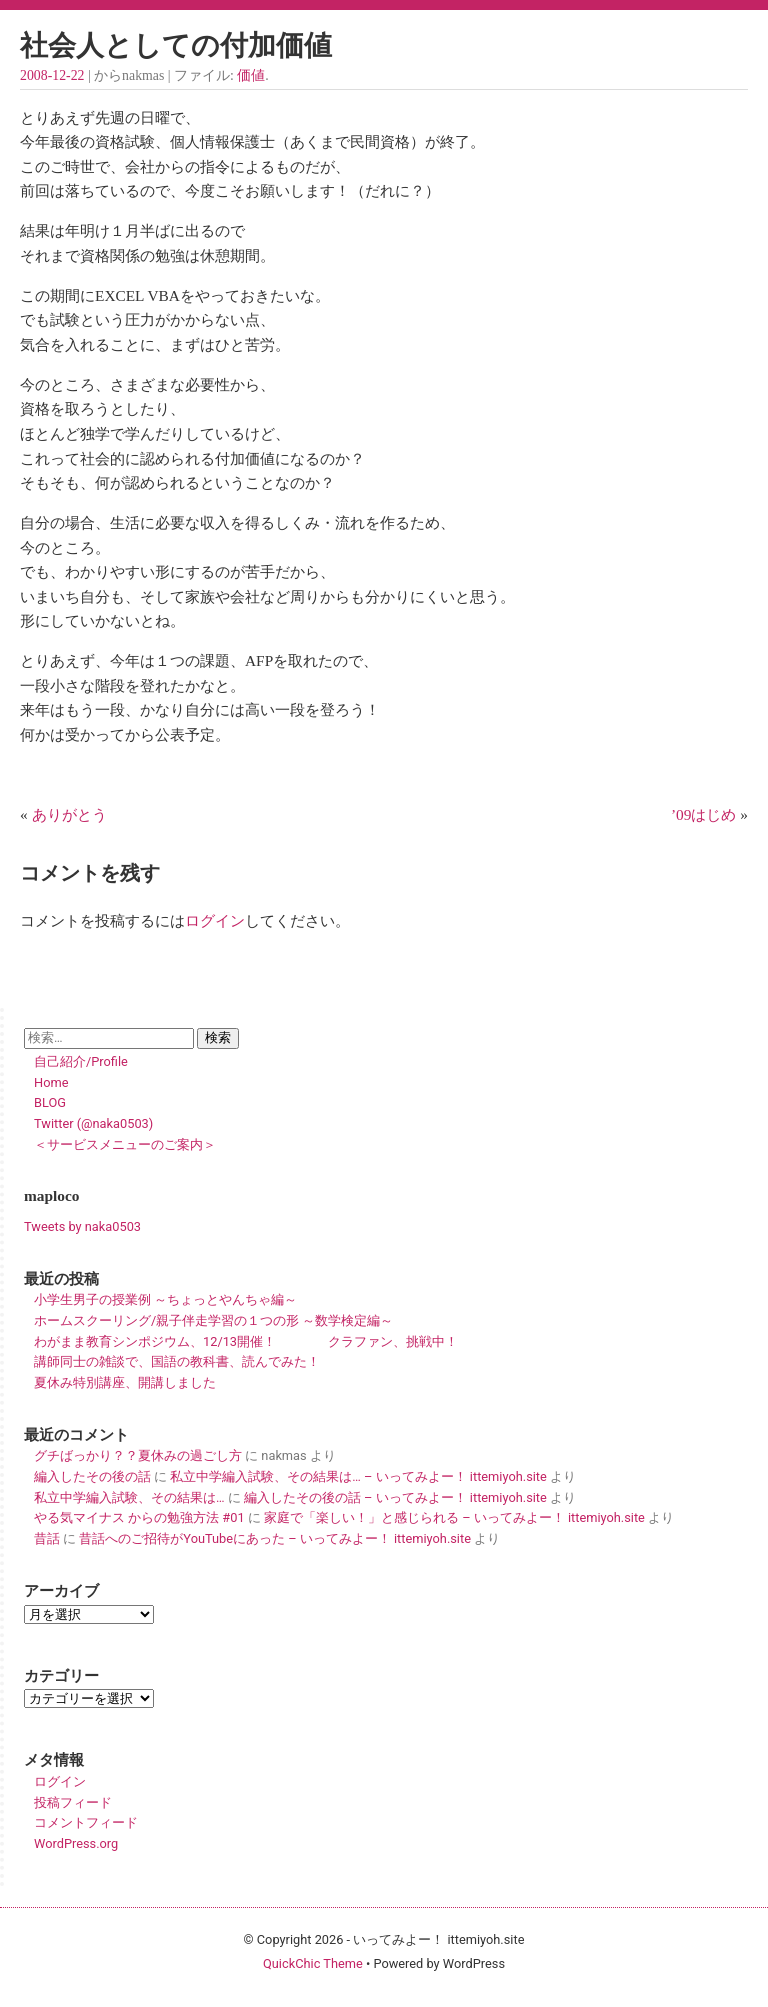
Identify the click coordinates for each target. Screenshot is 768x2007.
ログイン (215, 920)
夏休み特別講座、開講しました (125, 1382)
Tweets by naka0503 (82, 1226)
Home (51, 1082)
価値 (251, 75)
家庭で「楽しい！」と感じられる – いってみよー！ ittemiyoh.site (454, 1517)
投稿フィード (73, 1802)
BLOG (50, 1102)
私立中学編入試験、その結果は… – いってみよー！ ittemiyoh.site (358, 1476)
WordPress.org (76, 1843)
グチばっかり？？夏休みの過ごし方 (138, 1455)
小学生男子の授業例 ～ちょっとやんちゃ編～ (165, 1299)
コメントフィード (86, 1822)
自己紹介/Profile (81, 1061)
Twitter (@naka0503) (93, 1123)
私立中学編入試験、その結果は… (129, 1497)
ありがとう (69, 814)
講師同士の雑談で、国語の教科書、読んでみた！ (177, 1361)
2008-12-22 (52, 75)
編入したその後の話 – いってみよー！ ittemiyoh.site (395, 1497)
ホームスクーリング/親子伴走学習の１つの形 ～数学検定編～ (213, 1320)
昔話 (47, 1538)
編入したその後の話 (92, 1476)
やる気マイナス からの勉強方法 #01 (139, 1517)
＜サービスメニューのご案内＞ (125, 1144)
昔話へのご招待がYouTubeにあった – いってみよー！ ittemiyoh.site (275, 1538)
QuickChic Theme (313, 1963)
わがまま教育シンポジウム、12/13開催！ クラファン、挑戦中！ (246, 1341)
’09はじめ (703, 814)
